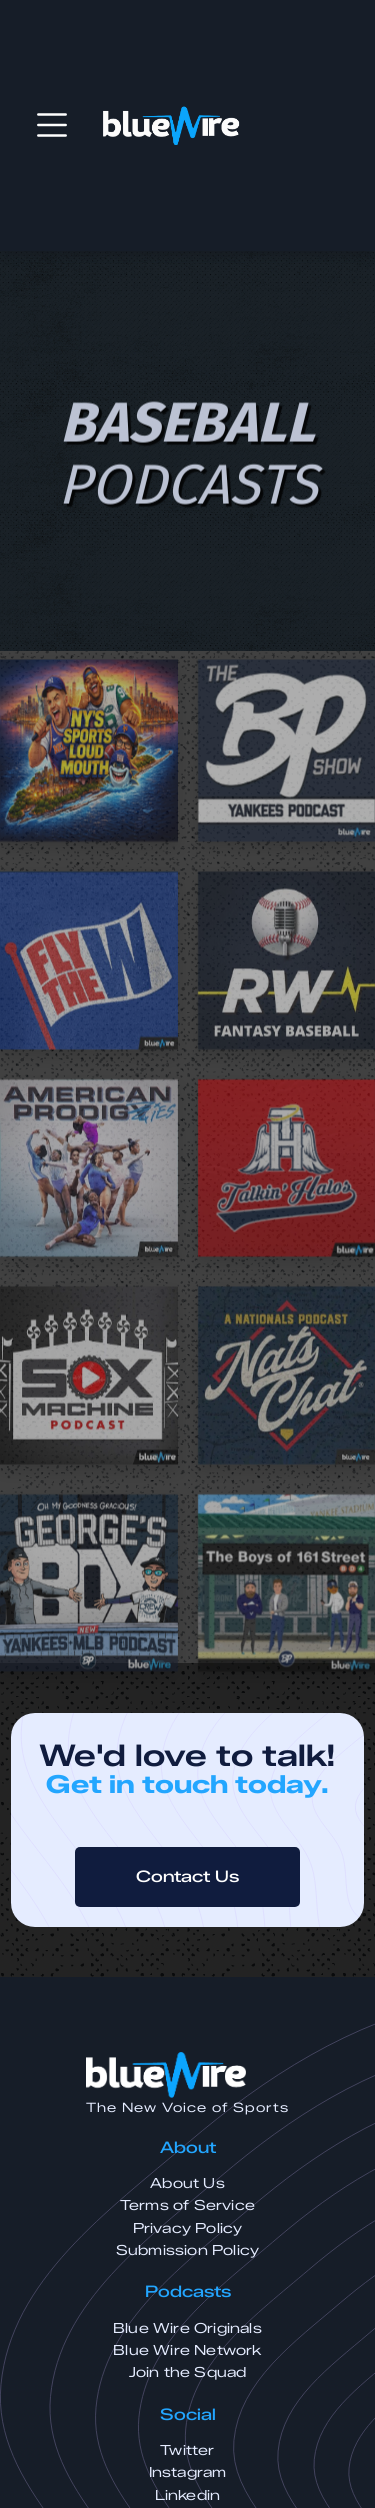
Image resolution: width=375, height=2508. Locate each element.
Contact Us (187, 1876)
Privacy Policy (188, 2228)
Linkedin (188, 2495)
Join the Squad (188, 2372)
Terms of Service (187, 2205)
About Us (187, 2183)
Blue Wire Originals (187, 2328)
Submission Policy (187, 2250)
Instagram (188, 2472)
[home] (171, 125)
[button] (52, 125)
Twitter (187, 2450)
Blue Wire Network (187, 2350)
